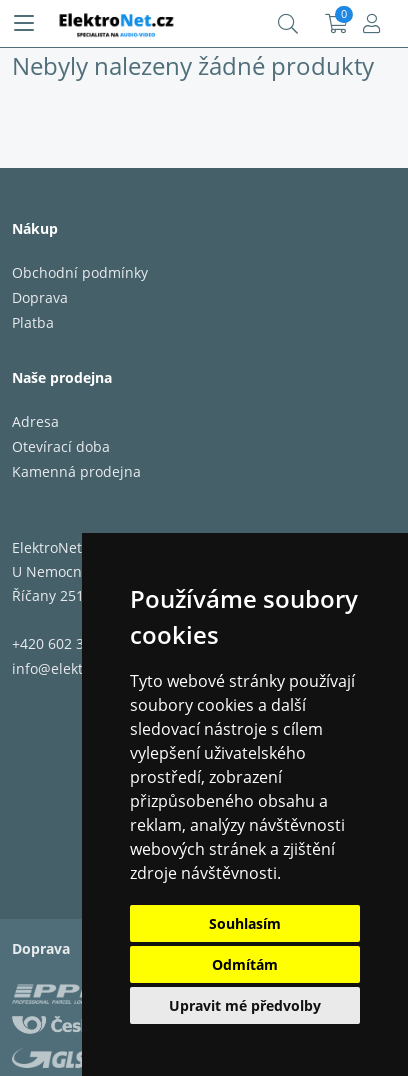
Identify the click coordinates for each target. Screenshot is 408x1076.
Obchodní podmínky (80, 272)
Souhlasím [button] (245, 923)
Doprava (40, 297)
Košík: (336, 24)
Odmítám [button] (245, 964)
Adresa (35, 421)
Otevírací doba (61, 446)
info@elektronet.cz (74, 668)
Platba (33, 322)
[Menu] (24, 24)
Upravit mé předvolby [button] (245, 1005)
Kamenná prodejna (76, 471)
